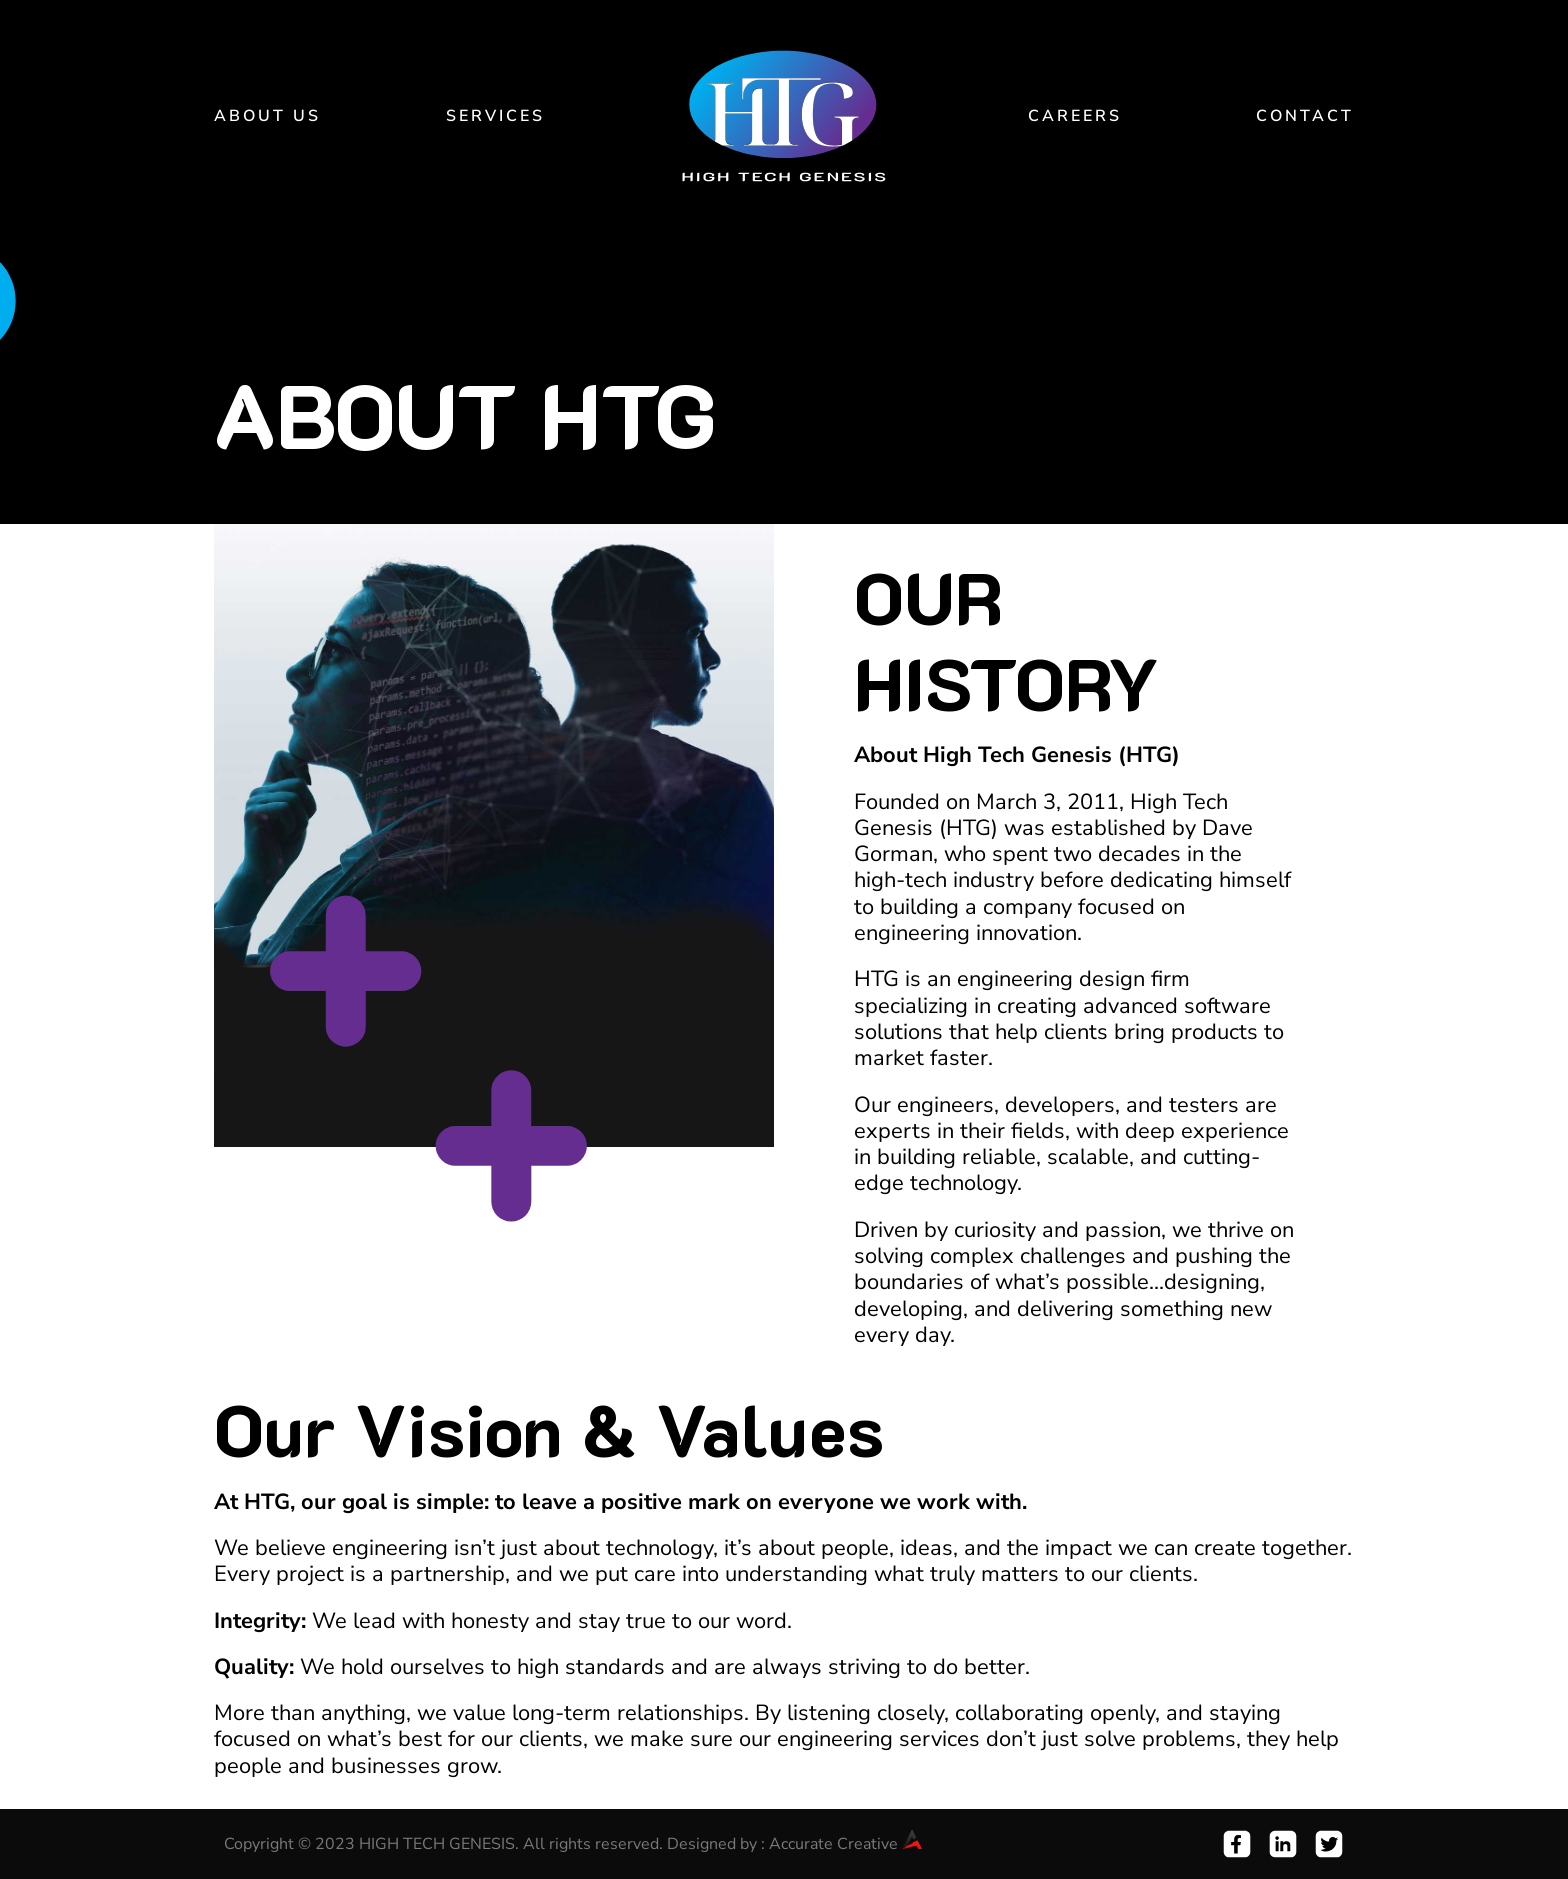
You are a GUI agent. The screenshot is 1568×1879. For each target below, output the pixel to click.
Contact (1305, 116)
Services (495, 116)
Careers (1075, 116)
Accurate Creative (845, 1844)
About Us (267, 116)
